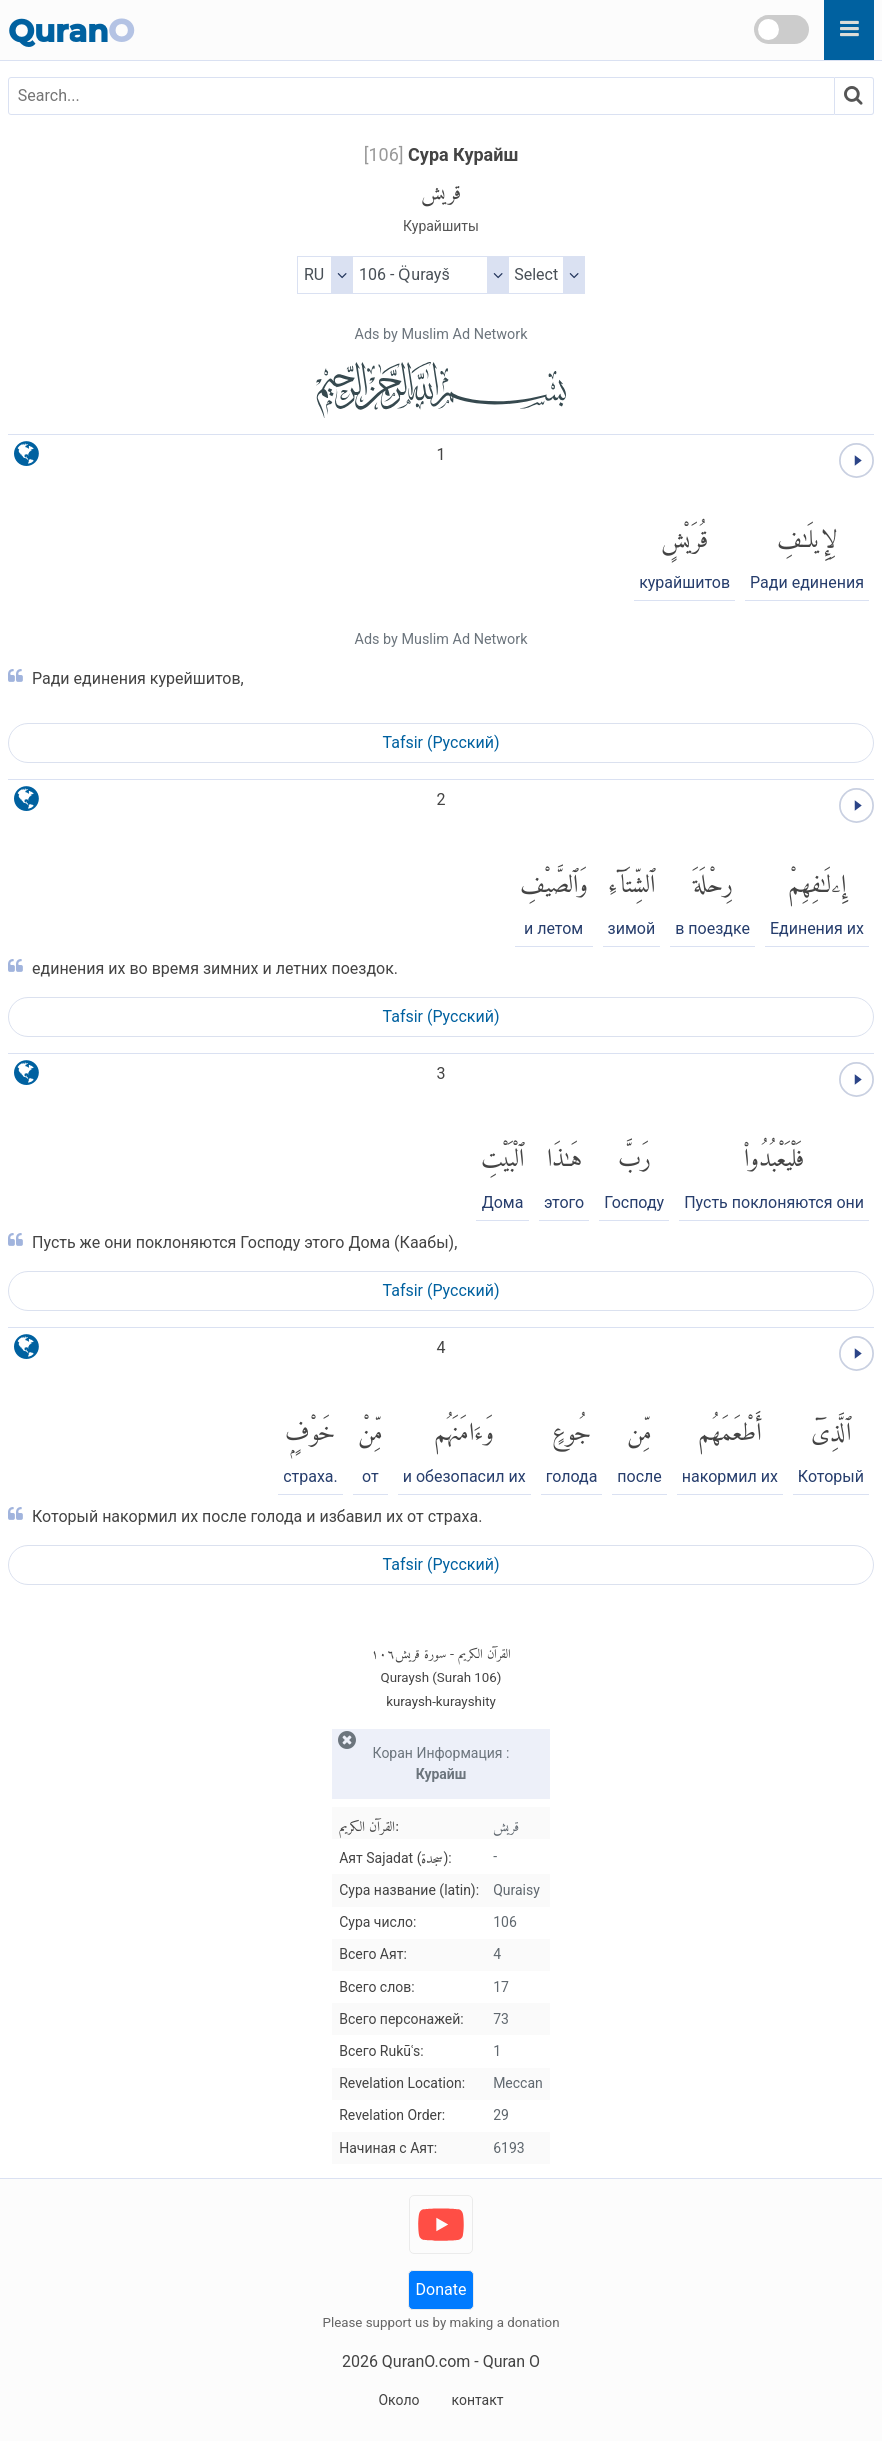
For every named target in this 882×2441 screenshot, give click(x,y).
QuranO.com (426, 2361)
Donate (441, 2289)
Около (398, 2400)
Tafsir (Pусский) (441, 742)
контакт (477, 2400)
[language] (26, 458)
